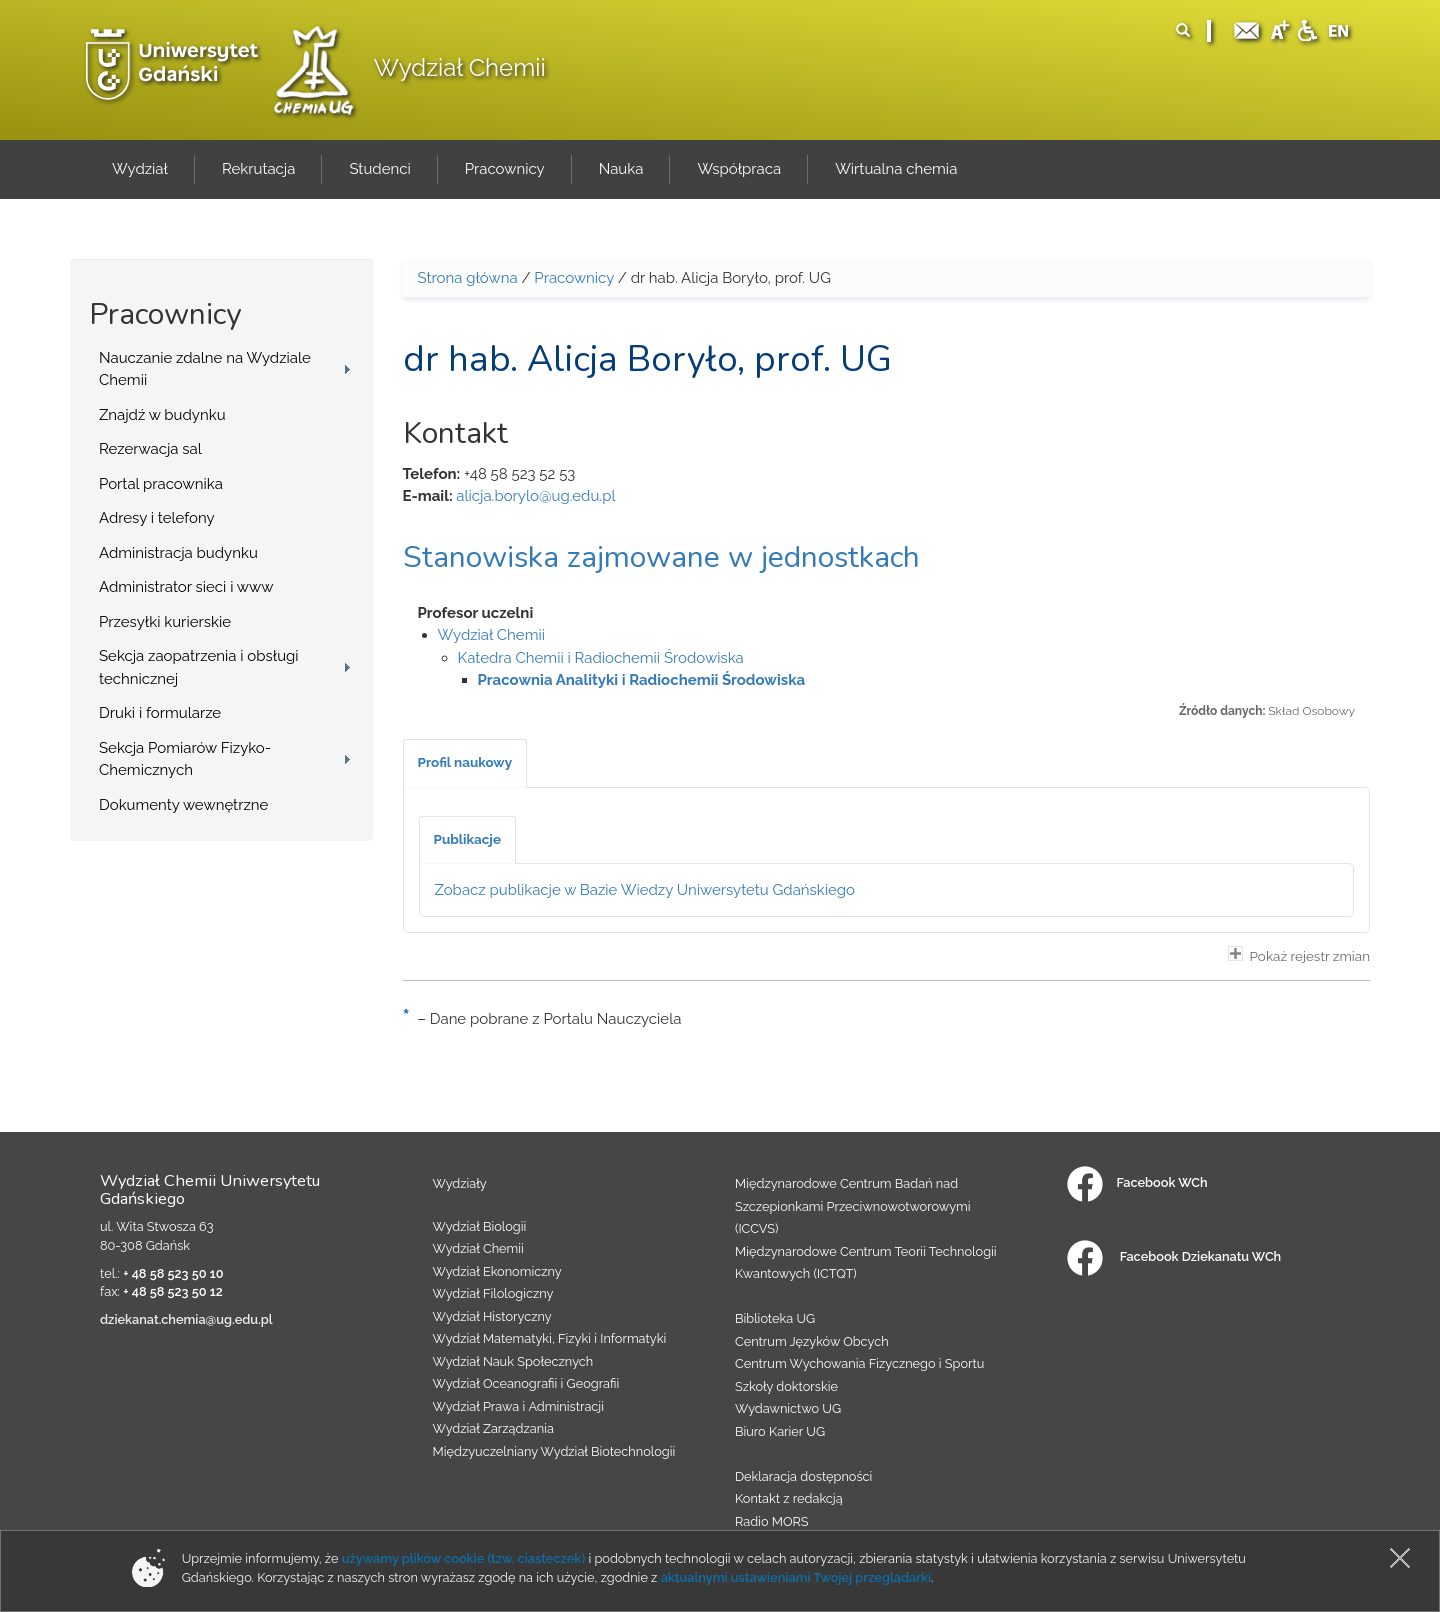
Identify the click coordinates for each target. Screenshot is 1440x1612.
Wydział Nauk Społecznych (513, 1361)
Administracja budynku (178, 553)
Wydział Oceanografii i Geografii (526, 1383)
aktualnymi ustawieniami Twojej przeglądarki (796, 1577)
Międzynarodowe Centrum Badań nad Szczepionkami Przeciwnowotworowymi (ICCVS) (853, 1206)
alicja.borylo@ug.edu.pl (535, 496)
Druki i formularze (160, 713)
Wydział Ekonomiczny (497, 1271)
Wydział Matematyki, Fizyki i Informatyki (550, 1338)
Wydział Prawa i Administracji (519, 1406)
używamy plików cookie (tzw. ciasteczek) (464, 1558)
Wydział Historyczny (492, 1316)
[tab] (465, 763)
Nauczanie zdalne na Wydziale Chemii (205, 369)
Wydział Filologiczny (493, 1293)
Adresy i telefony (157, 518)
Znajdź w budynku (162, 415)
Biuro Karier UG (780, 1431)
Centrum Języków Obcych (812, 1341)
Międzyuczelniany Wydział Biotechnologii (554, 1451)
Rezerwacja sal (150, 449)
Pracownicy (574, 278)
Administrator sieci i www (186, 587)
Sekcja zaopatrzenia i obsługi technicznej (199, 667)
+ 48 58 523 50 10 (173, 1273)
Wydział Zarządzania (493, 1428)
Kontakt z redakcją (789, 1498)
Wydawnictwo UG (788, 1408)
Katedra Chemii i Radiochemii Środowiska (601, 658)
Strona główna (468, 278)
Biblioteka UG (775, 1318)
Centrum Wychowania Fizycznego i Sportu (859, 1363)
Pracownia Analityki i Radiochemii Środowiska (642, 680)
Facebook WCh (1137, 1182)
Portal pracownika (161, 484)
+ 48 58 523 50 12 (173, 1291)
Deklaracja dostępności (803, 1476)
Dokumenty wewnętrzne (183, 805)
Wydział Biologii (480, 1226)
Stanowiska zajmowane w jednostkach (661, 557)
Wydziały (460, 1183)
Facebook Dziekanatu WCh (1174, 1256)
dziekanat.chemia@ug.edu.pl (186, 1319)
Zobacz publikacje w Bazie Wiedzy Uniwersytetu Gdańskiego (645, 890)
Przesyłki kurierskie (165, 622)
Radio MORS (772, 1521)
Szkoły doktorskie (786, 1386)
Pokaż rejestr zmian (1299, 955)
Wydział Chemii (460, 67)
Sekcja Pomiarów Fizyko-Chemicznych (185, 759)
